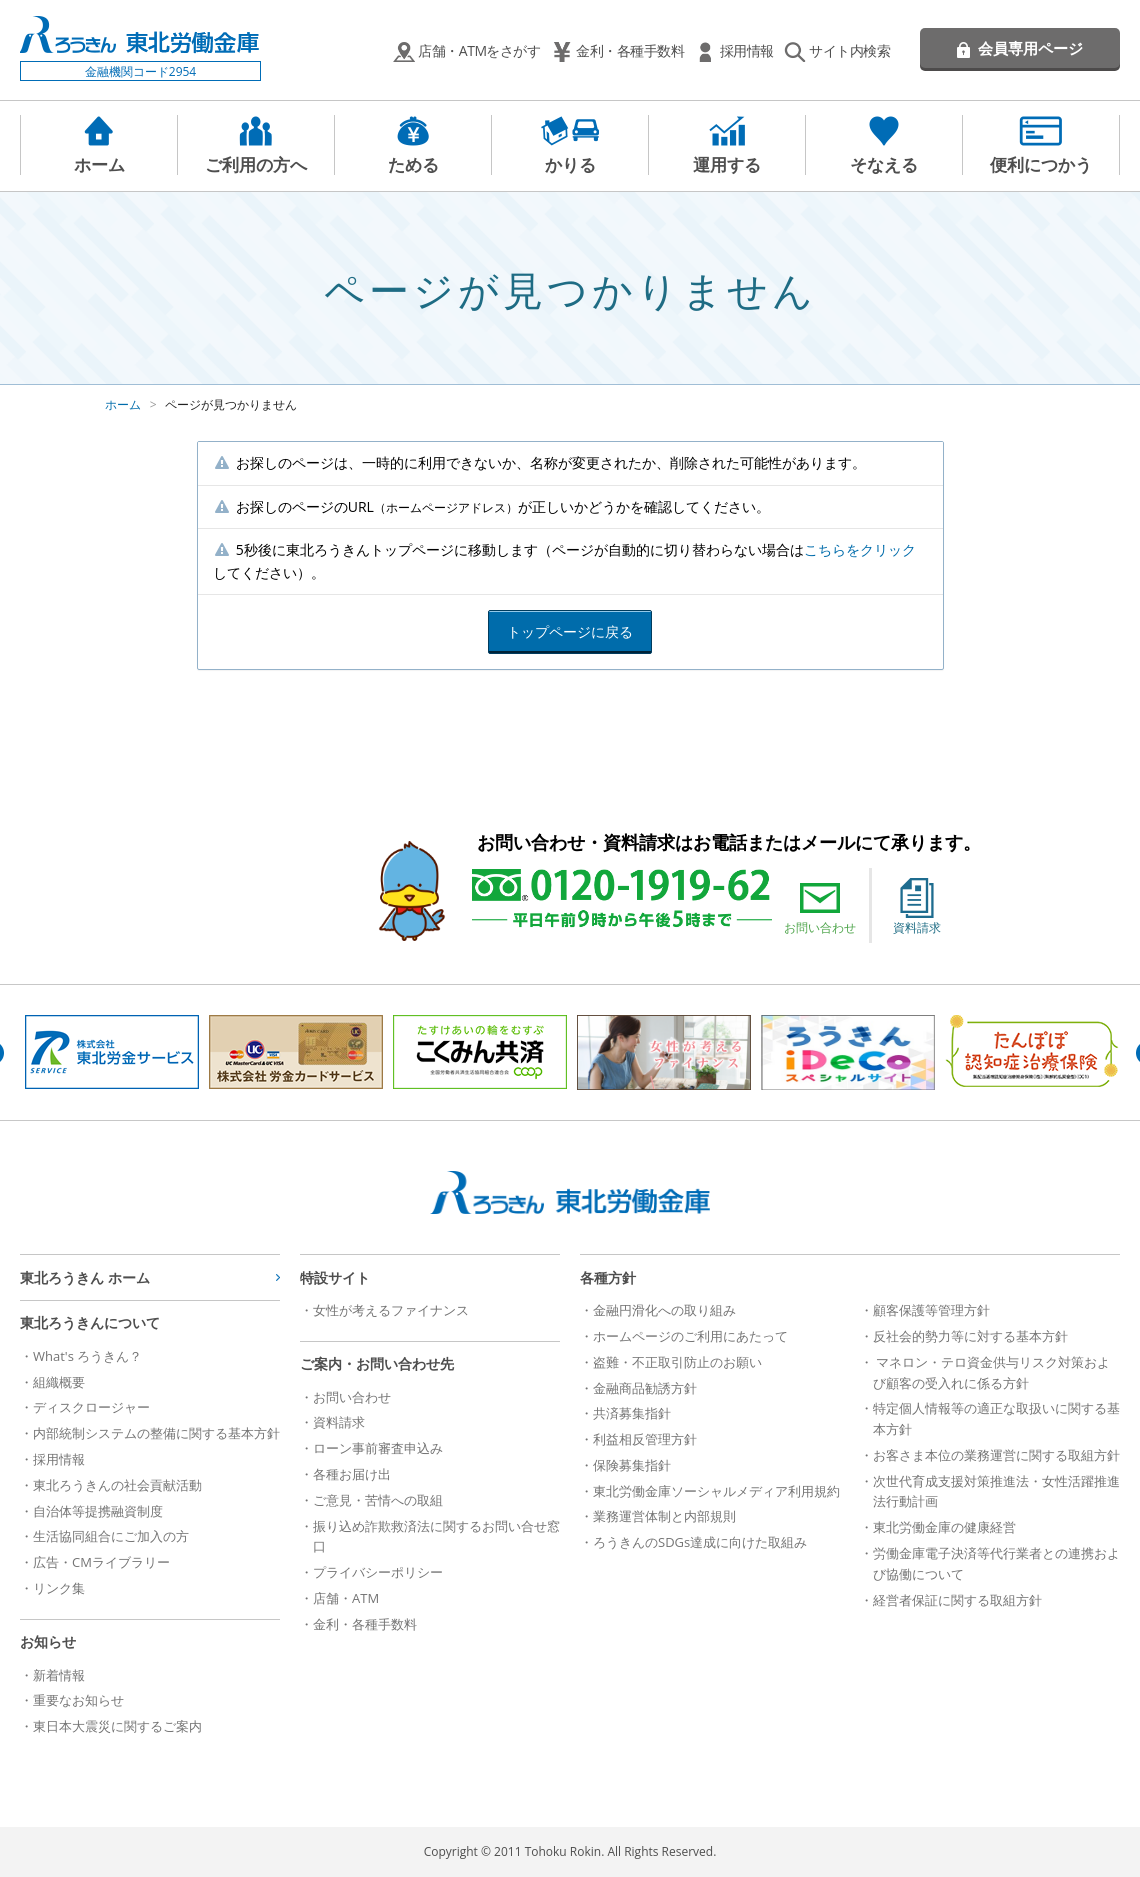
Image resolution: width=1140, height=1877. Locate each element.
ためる (413, 164)
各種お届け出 (352, 1474)
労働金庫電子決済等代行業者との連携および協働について (996, 1563)
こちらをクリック (860, 549)
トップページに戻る (570, 631)
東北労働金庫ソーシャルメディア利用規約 (716, 1491)
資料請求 (917, 907)
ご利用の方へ (256, 164)
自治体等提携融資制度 (98, 1511)
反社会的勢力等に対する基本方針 (970, 1336)
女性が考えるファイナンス (391, 1310)
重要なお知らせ (78, 1700)
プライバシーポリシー (378, 1572)
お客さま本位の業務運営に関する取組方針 (996, 1455)
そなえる (884, 164)
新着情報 (59, 1675)
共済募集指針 (632, 1413)
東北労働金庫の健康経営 (944, 1527)
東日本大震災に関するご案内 (117, 1726)
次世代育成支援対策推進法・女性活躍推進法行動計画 (996, 1491)
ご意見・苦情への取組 (378, 1500)
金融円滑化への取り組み (664, 1310)
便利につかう (1041, 164)
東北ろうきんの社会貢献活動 (117, 1485)
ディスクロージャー (91, 1407)
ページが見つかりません (231, 404)
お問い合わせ (820, 907)
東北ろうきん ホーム (85, 1277)
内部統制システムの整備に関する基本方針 (156, 1433)
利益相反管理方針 (645, 1439)
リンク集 (59, 1588)
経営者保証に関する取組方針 (957, 1600)
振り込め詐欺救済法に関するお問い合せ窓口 (436, 1536)
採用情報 (747, 50)
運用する (727, 164)
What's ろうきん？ (87, 1356)
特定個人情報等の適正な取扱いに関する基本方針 (996, 1418)
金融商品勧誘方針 (645, 1388)
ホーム (99, 164)
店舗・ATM (346, 1598)
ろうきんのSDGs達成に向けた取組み (700, 1542)
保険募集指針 (632, 1465)
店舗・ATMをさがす (479, 50)
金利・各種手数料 (630, 50)
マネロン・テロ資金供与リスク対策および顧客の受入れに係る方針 (991, 1372)
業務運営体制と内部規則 (664, 1516)
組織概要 (59, 1382)
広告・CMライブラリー (101, 1562)
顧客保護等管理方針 (931, 1310)
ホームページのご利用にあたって (690, 1336)
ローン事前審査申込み (378, 1448)
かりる (570, 164)
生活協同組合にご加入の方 (111, 1536)
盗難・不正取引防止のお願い (677, 1362)
